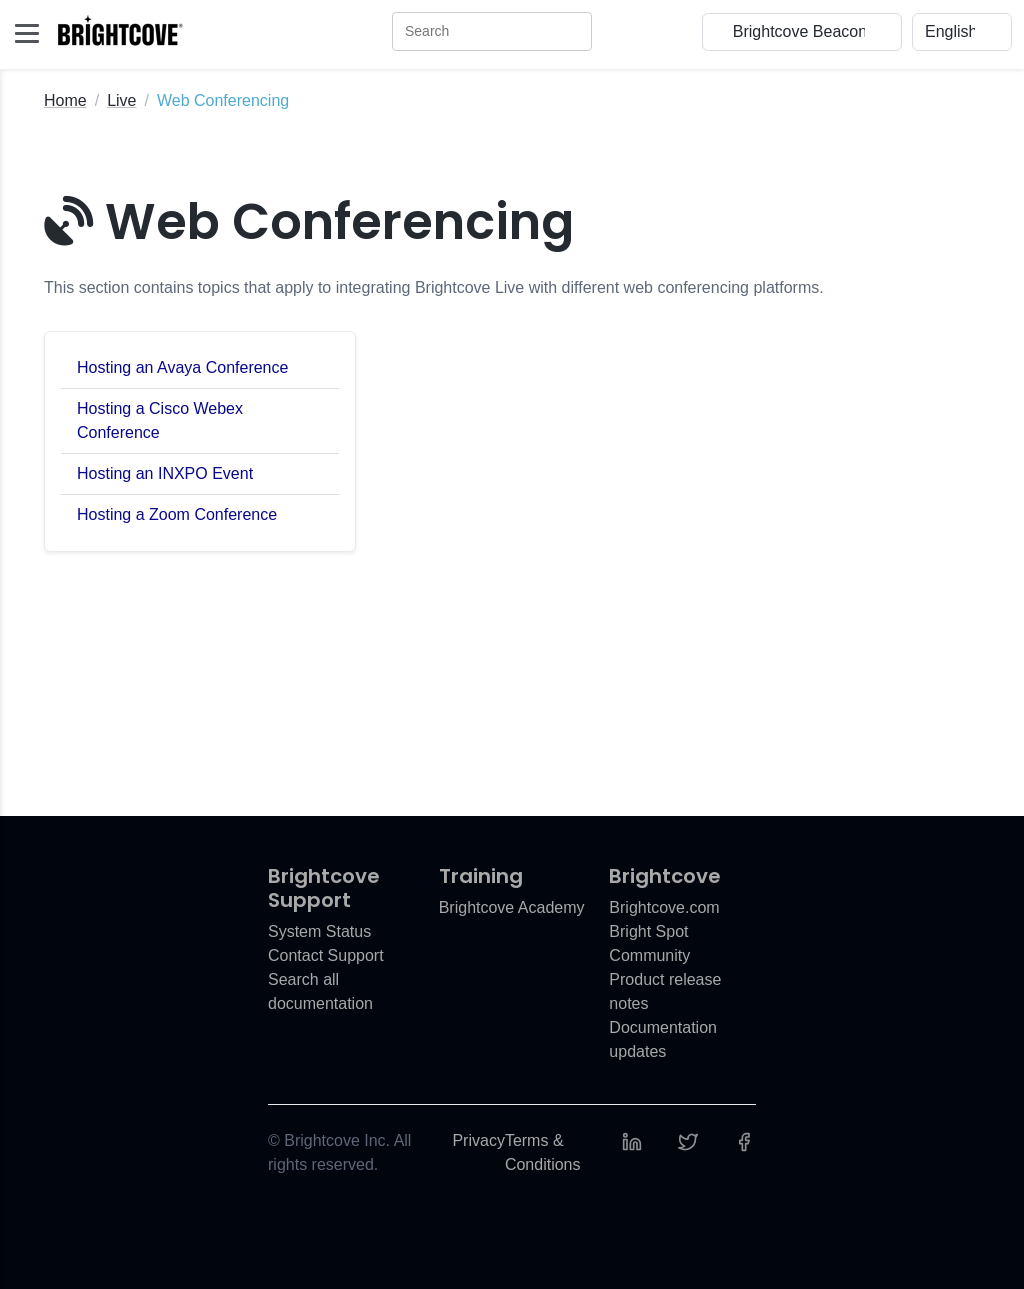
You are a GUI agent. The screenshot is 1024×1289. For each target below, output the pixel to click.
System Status (319, 931)
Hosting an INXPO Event (165, 473)
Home (65, 100)
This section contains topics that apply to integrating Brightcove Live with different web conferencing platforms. (434, 287)
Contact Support (326, 955)
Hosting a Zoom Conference (177, 514)
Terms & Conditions (543, 1152)
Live (121, 100)
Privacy (478, 1140)
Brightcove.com (664, 907)
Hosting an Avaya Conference (182, 367)
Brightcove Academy (512, 907)
